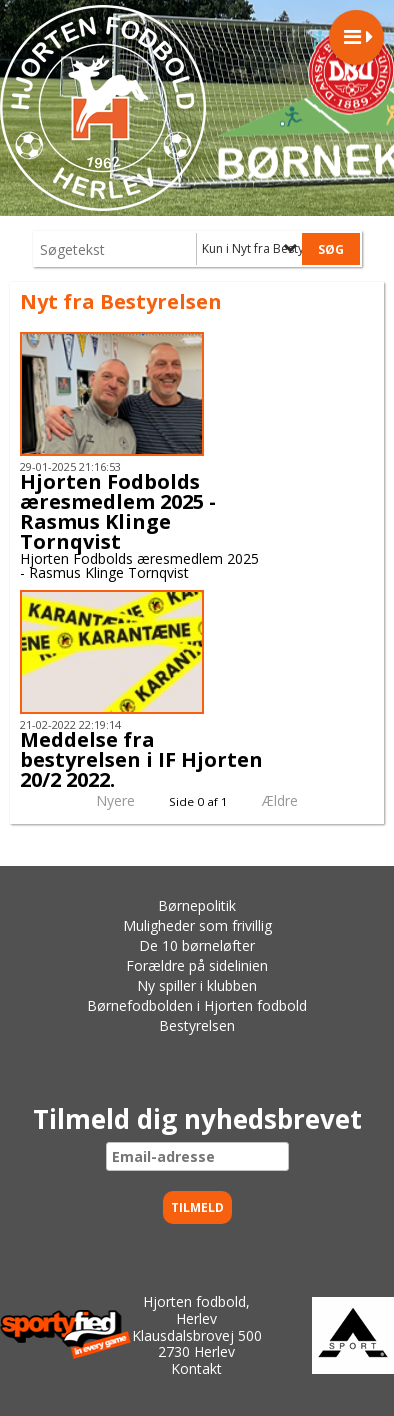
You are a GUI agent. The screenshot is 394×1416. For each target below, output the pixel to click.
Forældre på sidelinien (197, 965)
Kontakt (196, 1368)
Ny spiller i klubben (197, 985)
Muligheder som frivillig (197, 925)
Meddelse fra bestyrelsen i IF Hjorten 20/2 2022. (141, 759)
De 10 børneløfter (197, 945)
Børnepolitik (197, 905)
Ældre (294, 800)
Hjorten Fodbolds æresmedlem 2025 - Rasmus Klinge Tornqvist (118, 511)
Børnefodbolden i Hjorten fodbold (197, 1005)
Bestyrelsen (197, 1025)
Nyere (103, 800)
